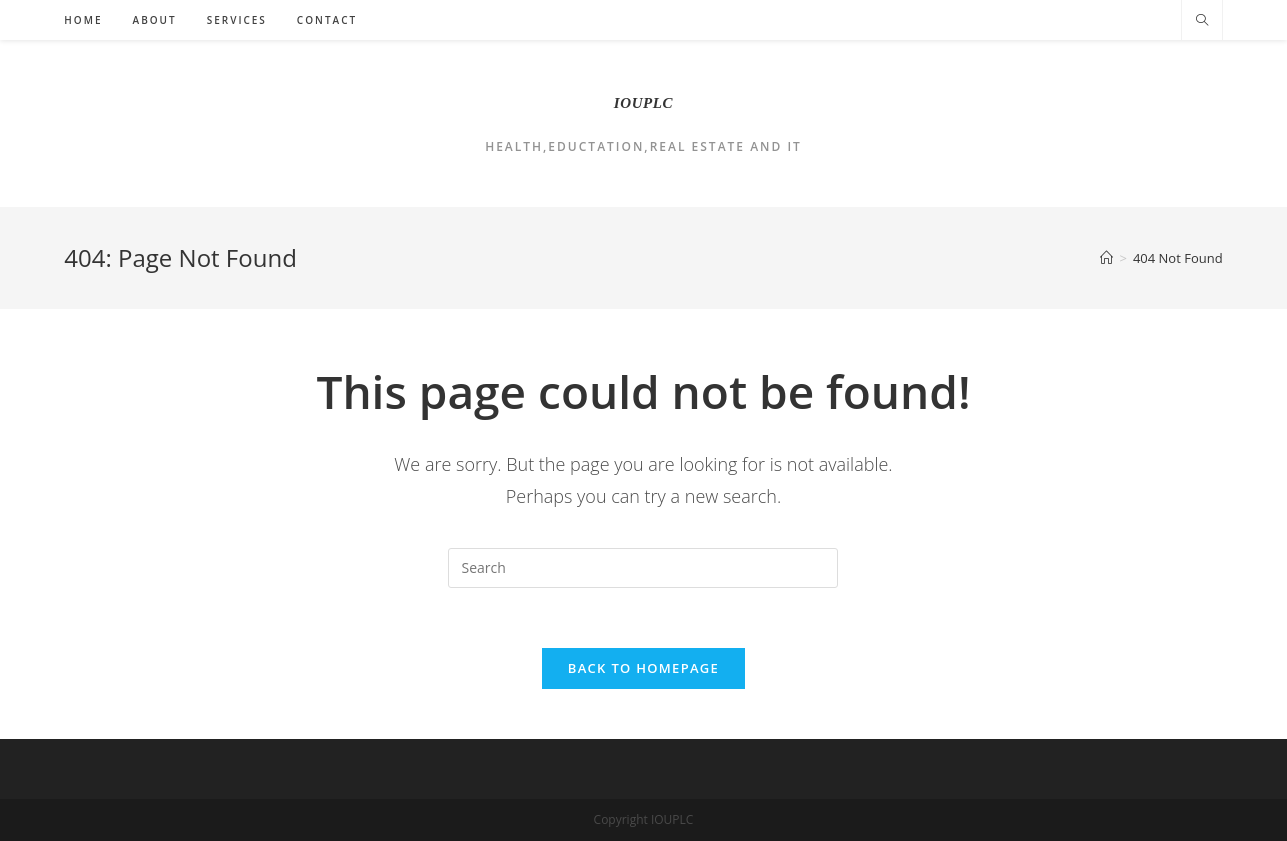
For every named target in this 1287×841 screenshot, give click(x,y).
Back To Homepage (643, 668)
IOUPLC (643, 103)
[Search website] (1202, 21)
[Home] (1106, 258)
